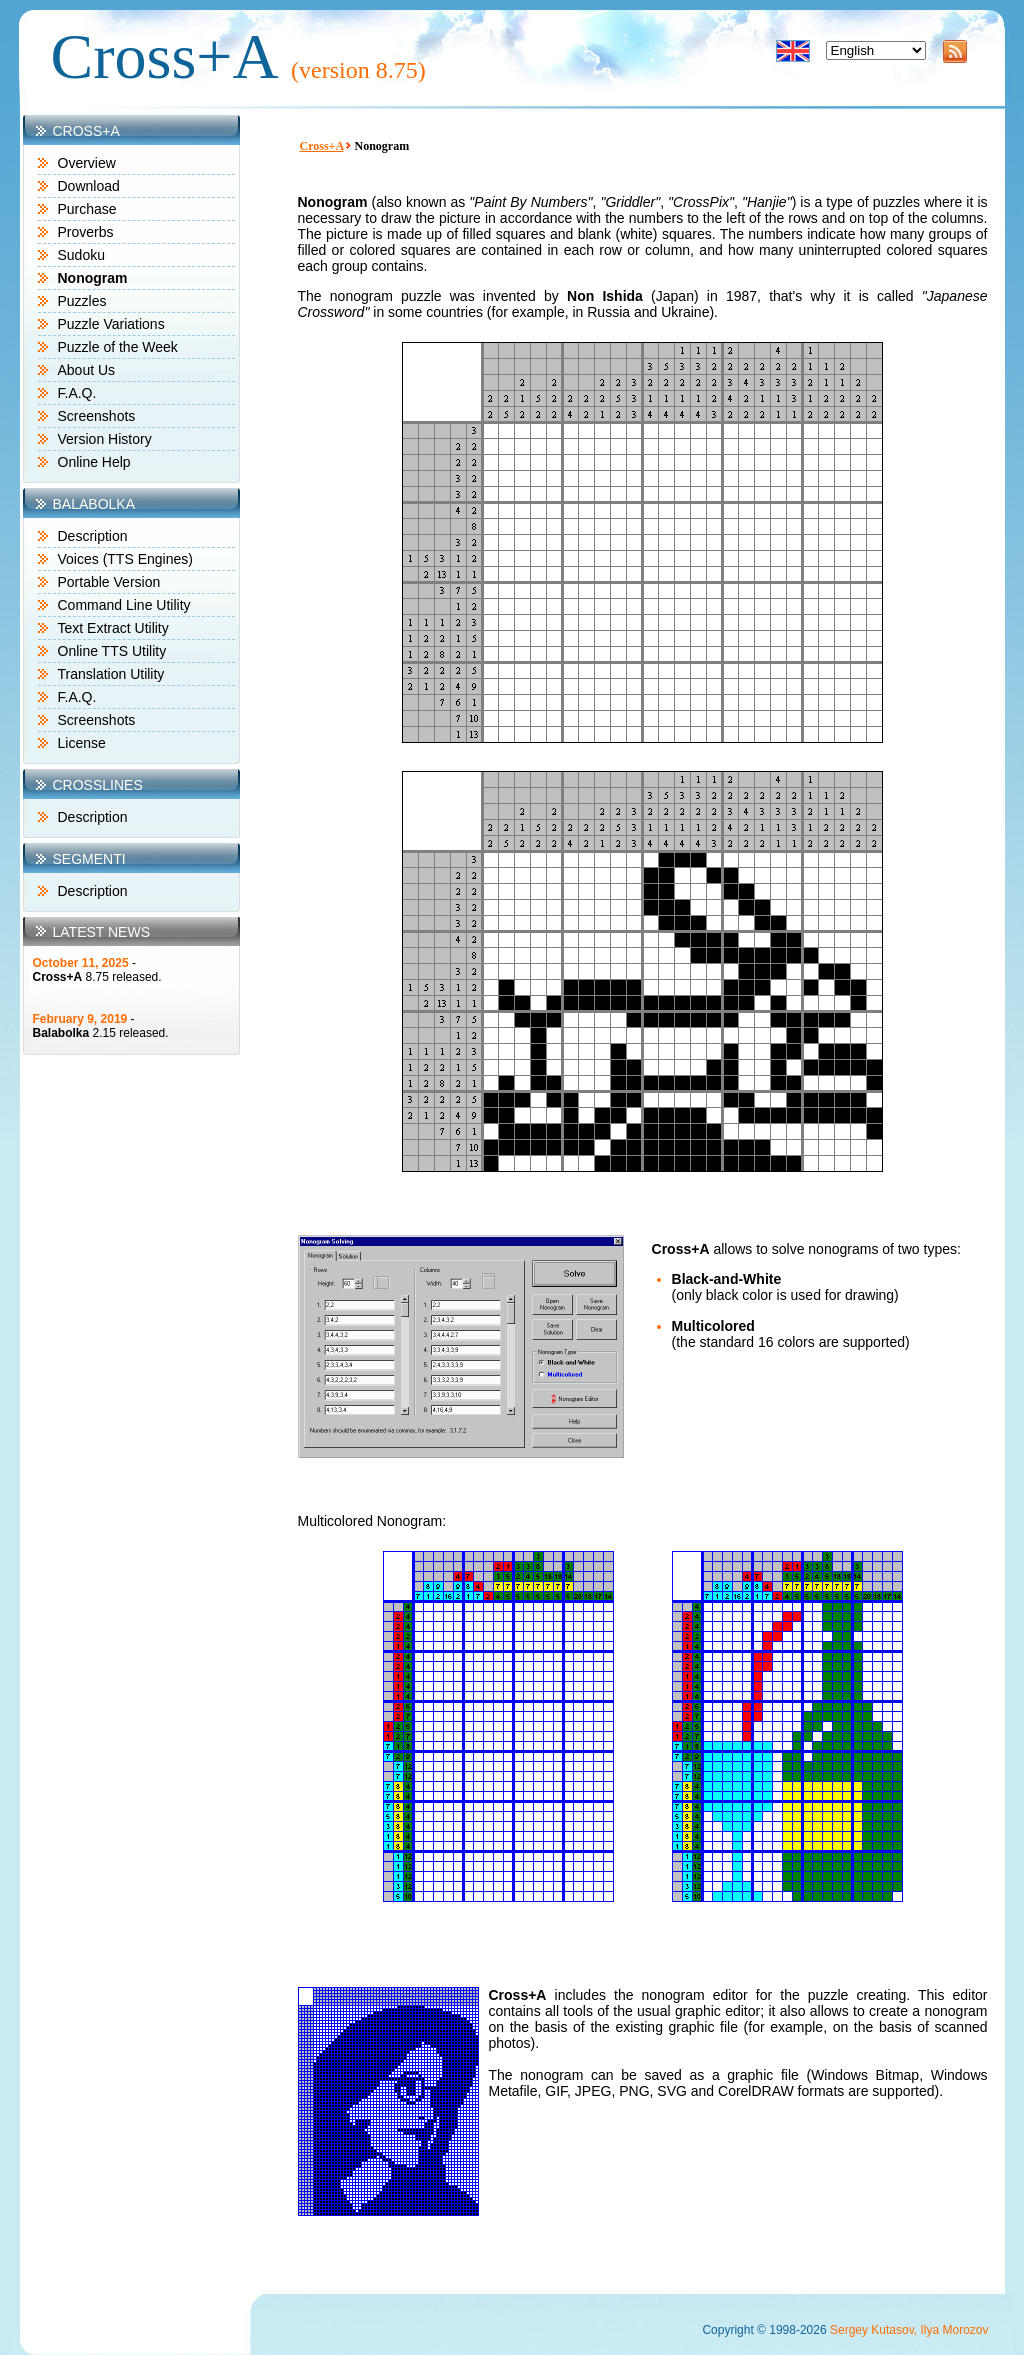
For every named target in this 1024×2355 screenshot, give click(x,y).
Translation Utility (111, 674)
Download (89, 186)
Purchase (87, 209)
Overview (87, 163)
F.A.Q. (77, 393)
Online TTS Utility (112, 651)
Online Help (94, 462)
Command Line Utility (124, 605)
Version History (105, 439)
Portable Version (109, 582)
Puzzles (82, 301)
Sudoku (81, 255)
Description (93, 536)
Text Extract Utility (113, 628)
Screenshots (97, 416)
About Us (87, 370)
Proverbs (86, 232)
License (82, 743)
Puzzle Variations (111, 324)
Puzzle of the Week (118, 347)
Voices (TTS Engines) (125, 559)
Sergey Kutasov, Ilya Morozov (909, 2330)
